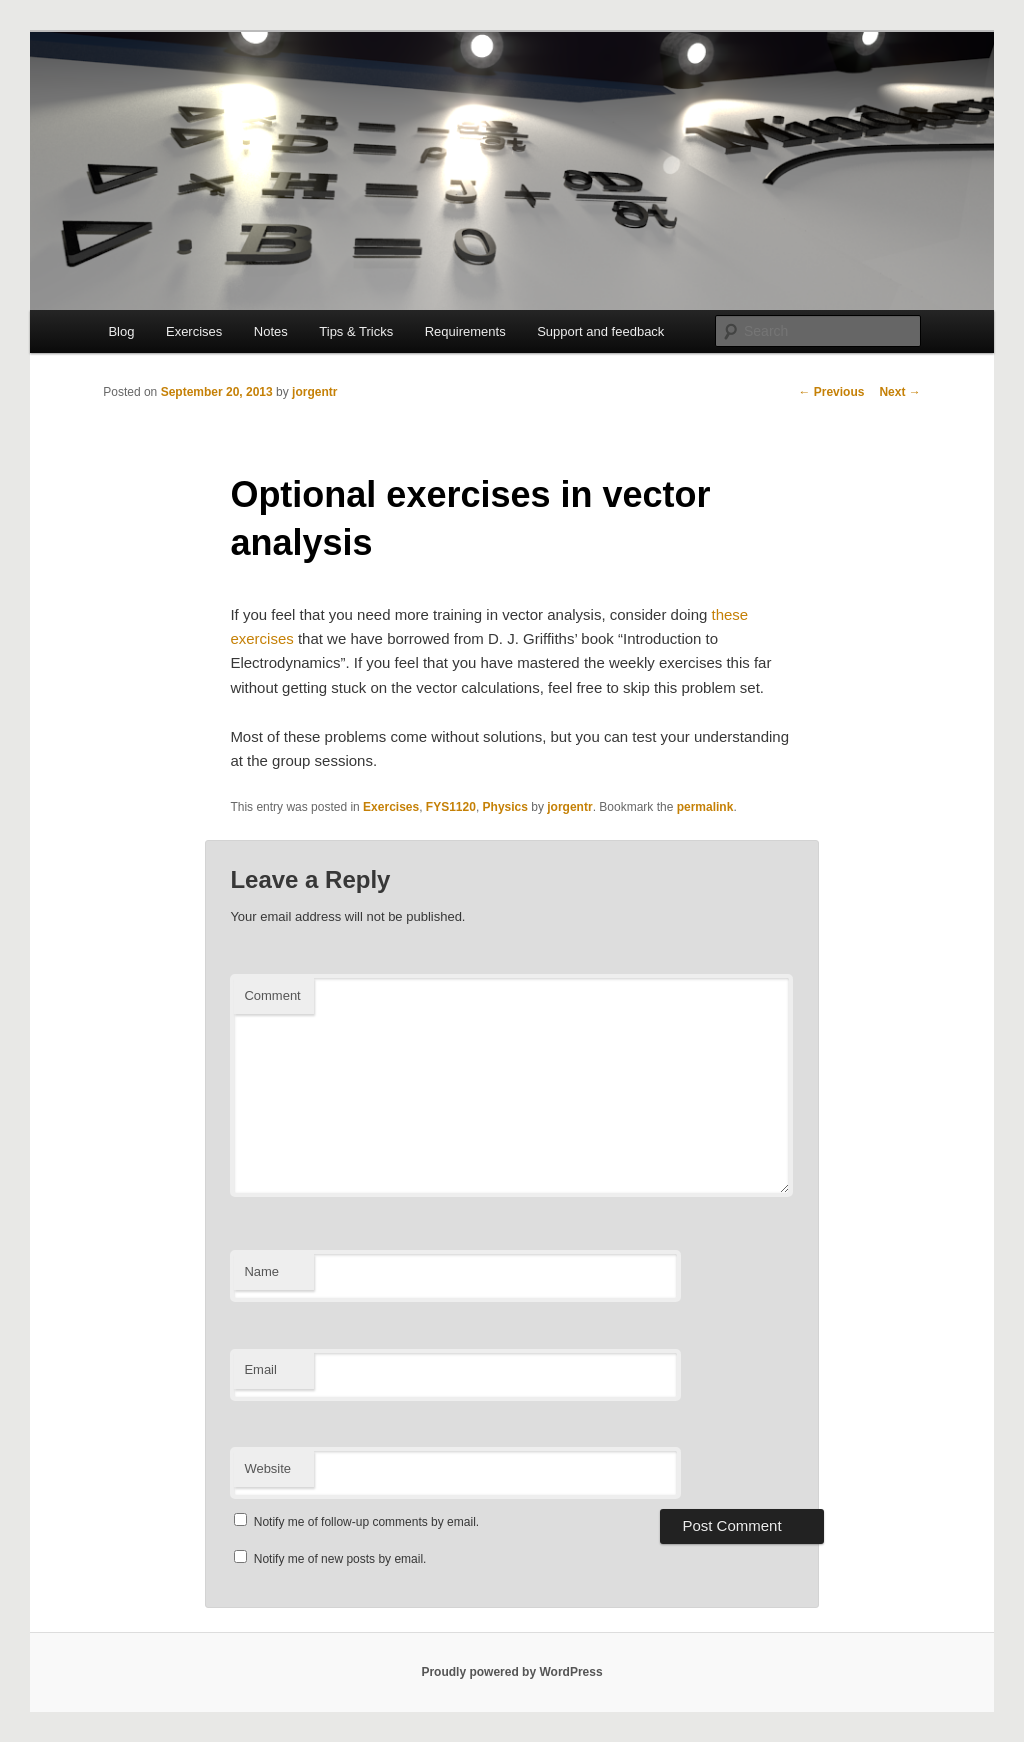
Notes (271, 331)
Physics (505, 807)
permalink (705, 807)
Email (260, 1369)
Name (261, 1271)
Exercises (194, 331)
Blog (121, 331)
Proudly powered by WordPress (511, 1672)
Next (899, 392)
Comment (272, 995)
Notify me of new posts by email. (340, 1559)
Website (267, 1468)
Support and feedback (600, 331)
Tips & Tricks (356, 331)
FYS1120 (451, 807)
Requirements (465, 331)
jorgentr (314, 392)
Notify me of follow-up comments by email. (366, 1522)
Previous (831, 392)
